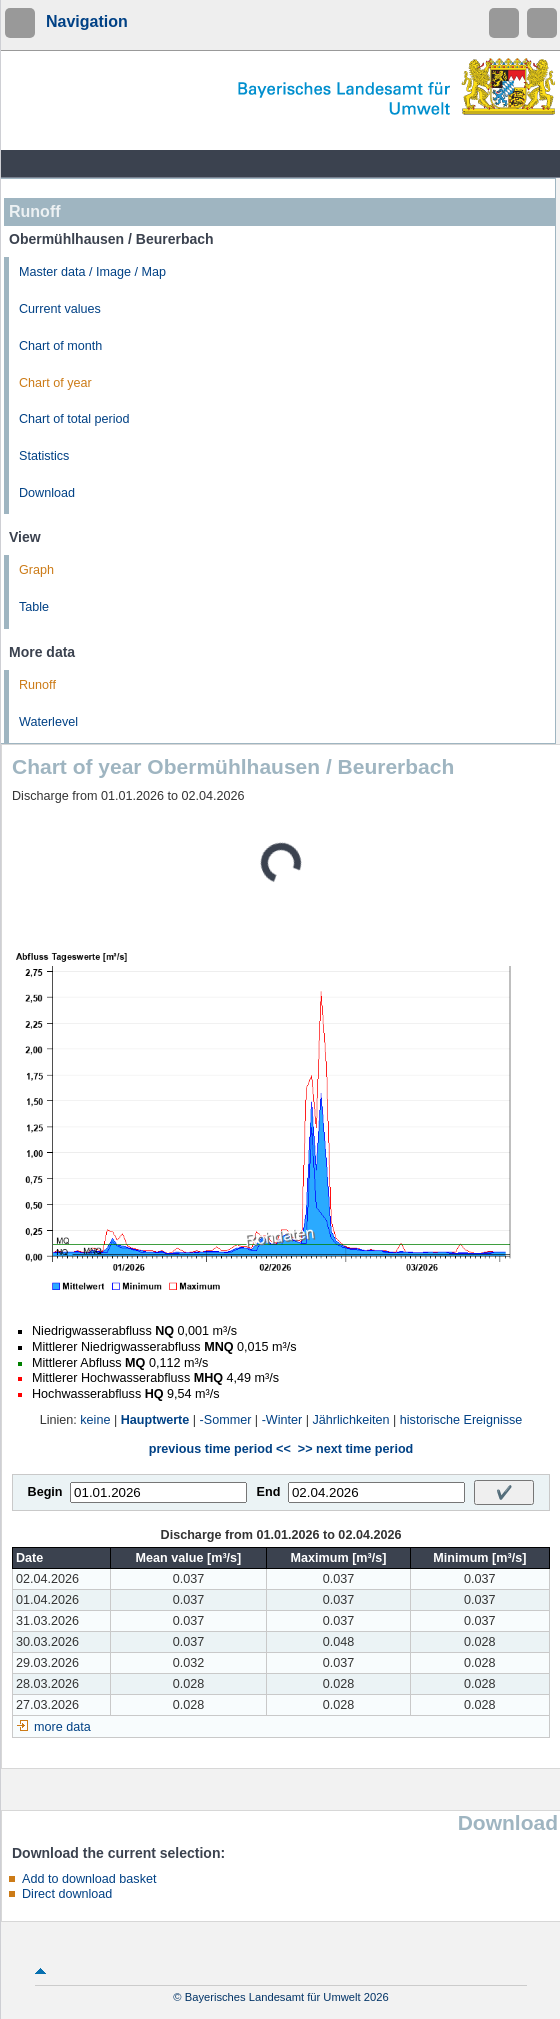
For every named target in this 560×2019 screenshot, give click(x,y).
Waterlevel (48, 722)
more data (62, 1727)
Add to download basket (89, 1879)
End (269, 1492)
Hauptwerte (155, 1420)
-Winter (282, 1420)
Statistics (44, 456)
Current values (60, 309)
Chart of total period (74, 419)
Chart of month (60, 346)
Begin (45, 1492)
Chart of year (55, 383)
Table (34, 607)
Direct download (67, 1894)
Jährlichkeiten (351, 1420)
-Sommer (226, 1420)
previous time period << (220, 1449)
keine (95, 1420)
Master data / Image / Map (92, 272)
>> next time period (355, 1449)
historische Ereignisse (461, 1420)
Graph (36, 570)
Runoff (37, 685)
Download (47, 493)
